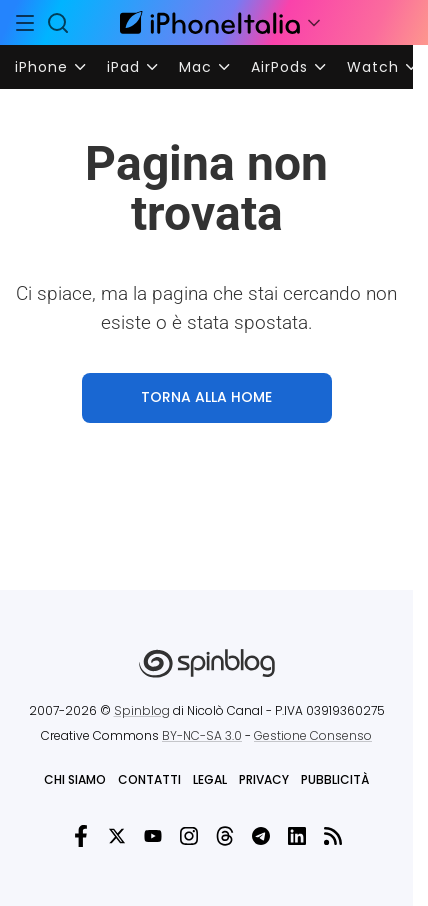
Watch (373, 67)
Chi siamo (75, 779)
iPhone (41, 67)
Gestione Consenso (313, 735)
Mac (195, 67)
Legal (210, 779)
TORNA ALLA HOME (206, 397)
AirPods (279, 67)
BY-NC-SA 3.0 (202, 735)
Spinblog (142, 710)
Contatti (149, 779)
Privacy (264, 779)
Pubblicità (335, 779)
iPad (123, 67)
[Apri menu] (314, 23)
